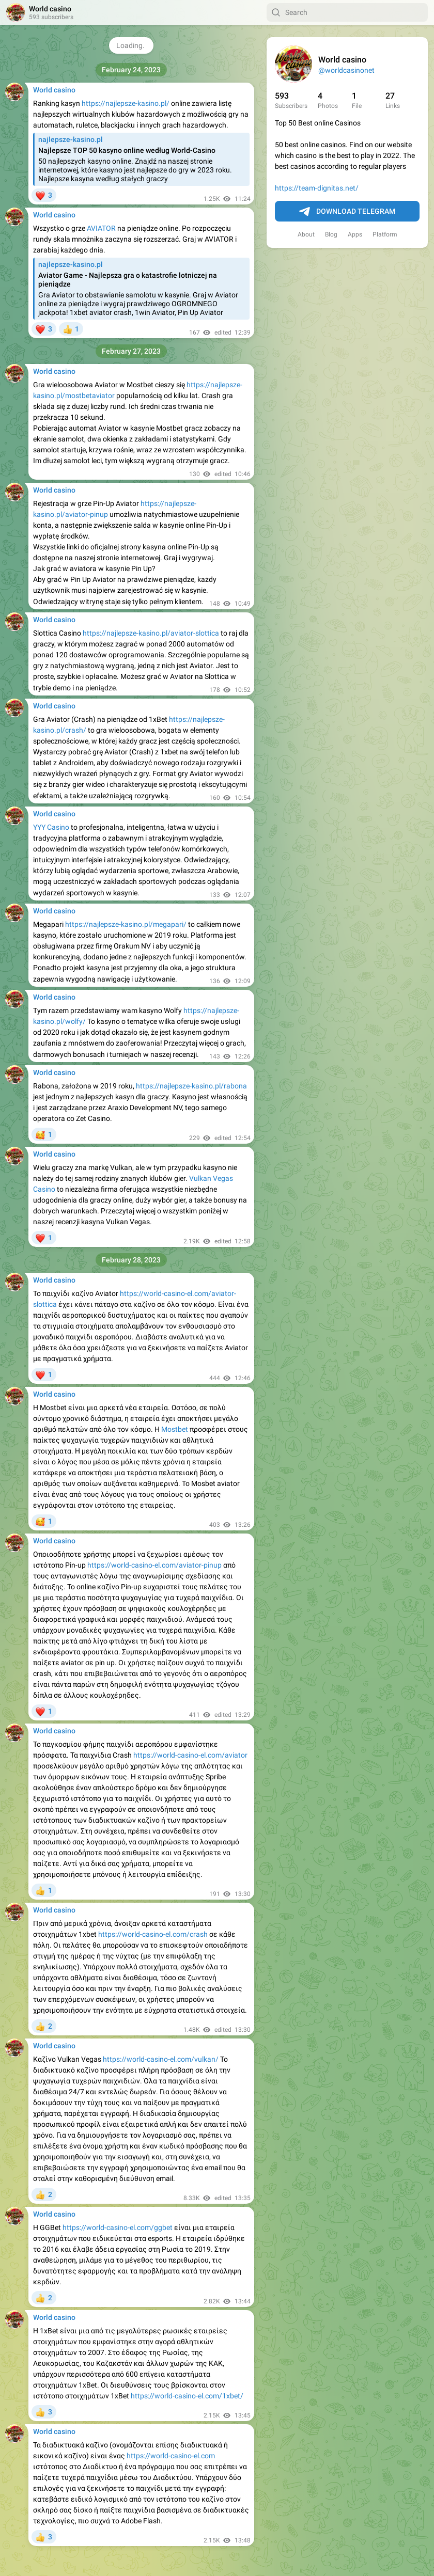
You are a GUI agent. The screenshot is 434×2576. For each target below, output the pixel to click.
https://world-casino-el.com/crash (153, 1934)
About (306, 234)
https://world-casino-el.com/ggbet (118, 2227)
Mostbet (174, 1429)
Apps (355, 234)
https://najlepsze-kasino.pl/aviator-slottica (151, 633)
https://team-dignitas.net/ (317, 188)
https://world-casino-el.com (171, 2456)
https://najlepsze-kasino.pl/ (125, 103)
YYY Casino (51, 827)
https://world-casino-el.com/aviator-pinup (154, 1565)
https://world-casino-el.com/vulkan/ (161, 2059)
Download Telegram (347, 211)
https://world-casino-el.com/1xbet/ (187, 2396)
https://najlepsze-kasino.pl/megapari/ (126, 924)
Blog (331, 234)
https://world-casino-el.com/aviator (190, 1755)
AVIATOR (101, 228)
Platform (385, 234)
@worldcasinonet (346, 70)
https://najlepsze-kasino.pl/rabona (191, 1086)
